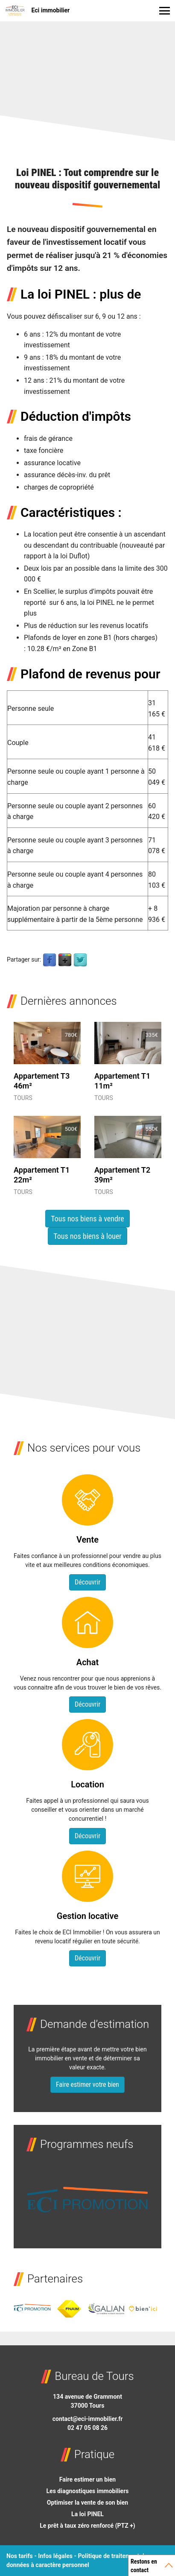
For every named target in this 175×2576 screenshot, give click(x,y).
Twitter (80, 960)
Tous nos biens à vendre (87, 1218)
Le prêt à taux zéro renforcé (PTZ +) (87, 2525)
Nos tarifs (19, 2556)
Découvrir (87, 1582)
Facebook (49, 960)
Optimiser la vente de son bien (87, 2502)
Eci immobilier (37, 10)
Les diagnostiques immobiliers (88, 2491)
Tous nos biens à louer (87, 1236)
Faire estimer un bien (87, 2479)
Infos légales (55, 2556)
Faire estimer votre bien (87, 2084)
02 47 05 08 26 (87, 2427)
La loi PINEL (87, 2514)
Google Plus (65, 960)
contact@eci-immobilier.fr (87, 2418)
